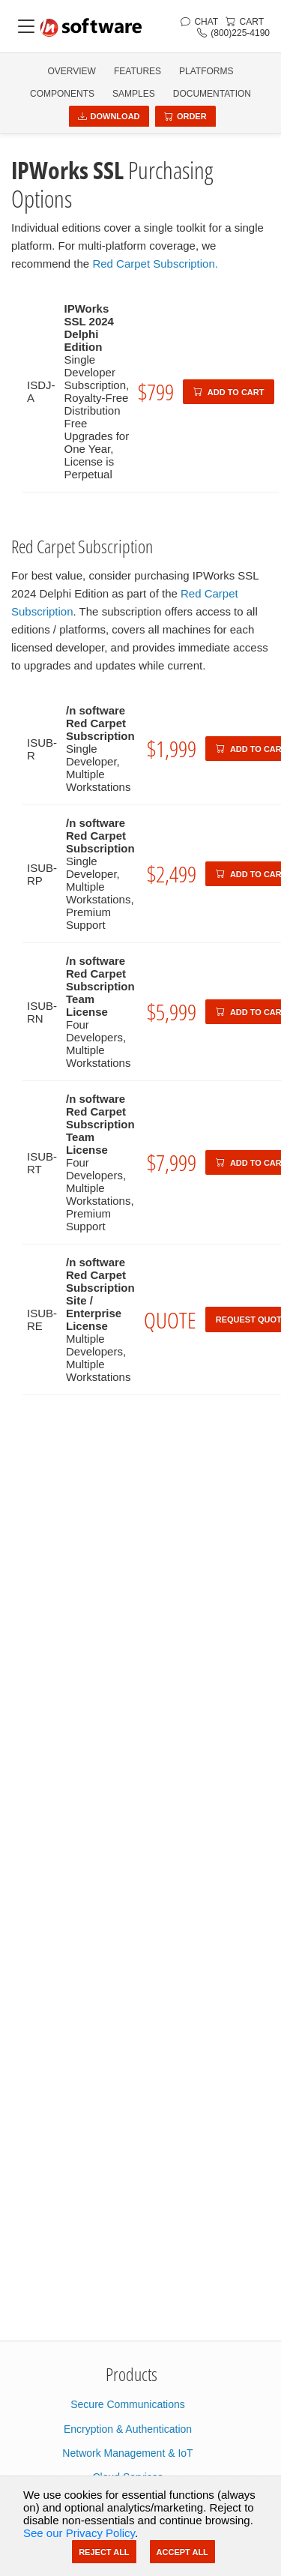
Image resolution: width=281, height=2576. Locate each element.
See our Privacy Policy (79, 2533)
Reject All (104, 2552)
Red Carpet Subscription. (155, 263)
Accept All (182, 2552)
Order (185, 116)
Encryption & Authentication (128, 2429)
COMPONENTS (62, 93)
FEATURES (137, 71)
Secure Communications (127, 2404)
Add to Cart (228, 392)
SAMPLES (133, 93)
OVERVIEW (71, 71)
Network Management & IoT (127, 2453)
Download (109, 116)
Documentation (212, 93)
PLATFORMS (206, 71)
